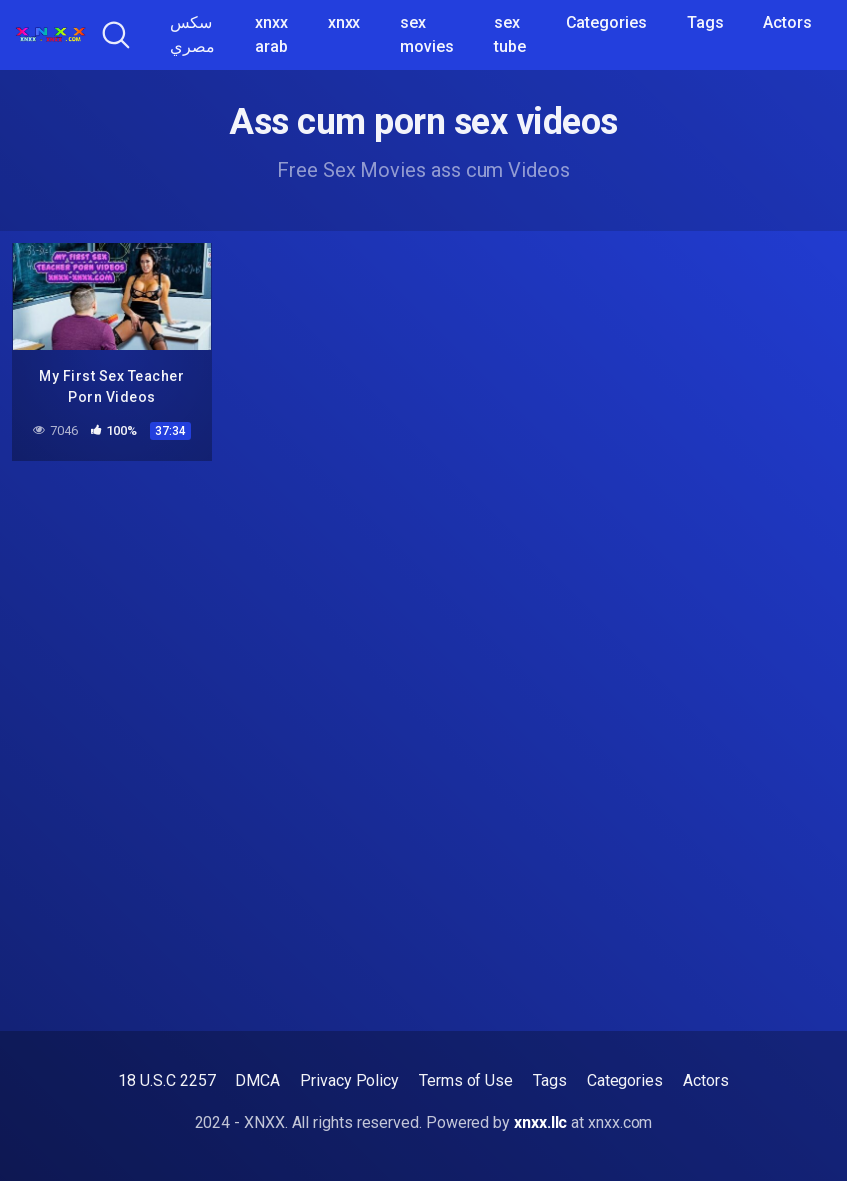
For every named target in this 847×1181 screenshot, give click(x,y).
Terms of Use (466, 1080)
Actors (787, 22)
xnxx (344, 22)
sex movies (427, 34)
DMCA (257, 1080)
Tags (705, 22)
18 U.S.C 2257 (166, 1080)
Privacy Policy (349, 1080)
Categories (606, 22)
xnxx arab (271, 34)
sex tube (510, 34)
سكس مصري (192, 34)
